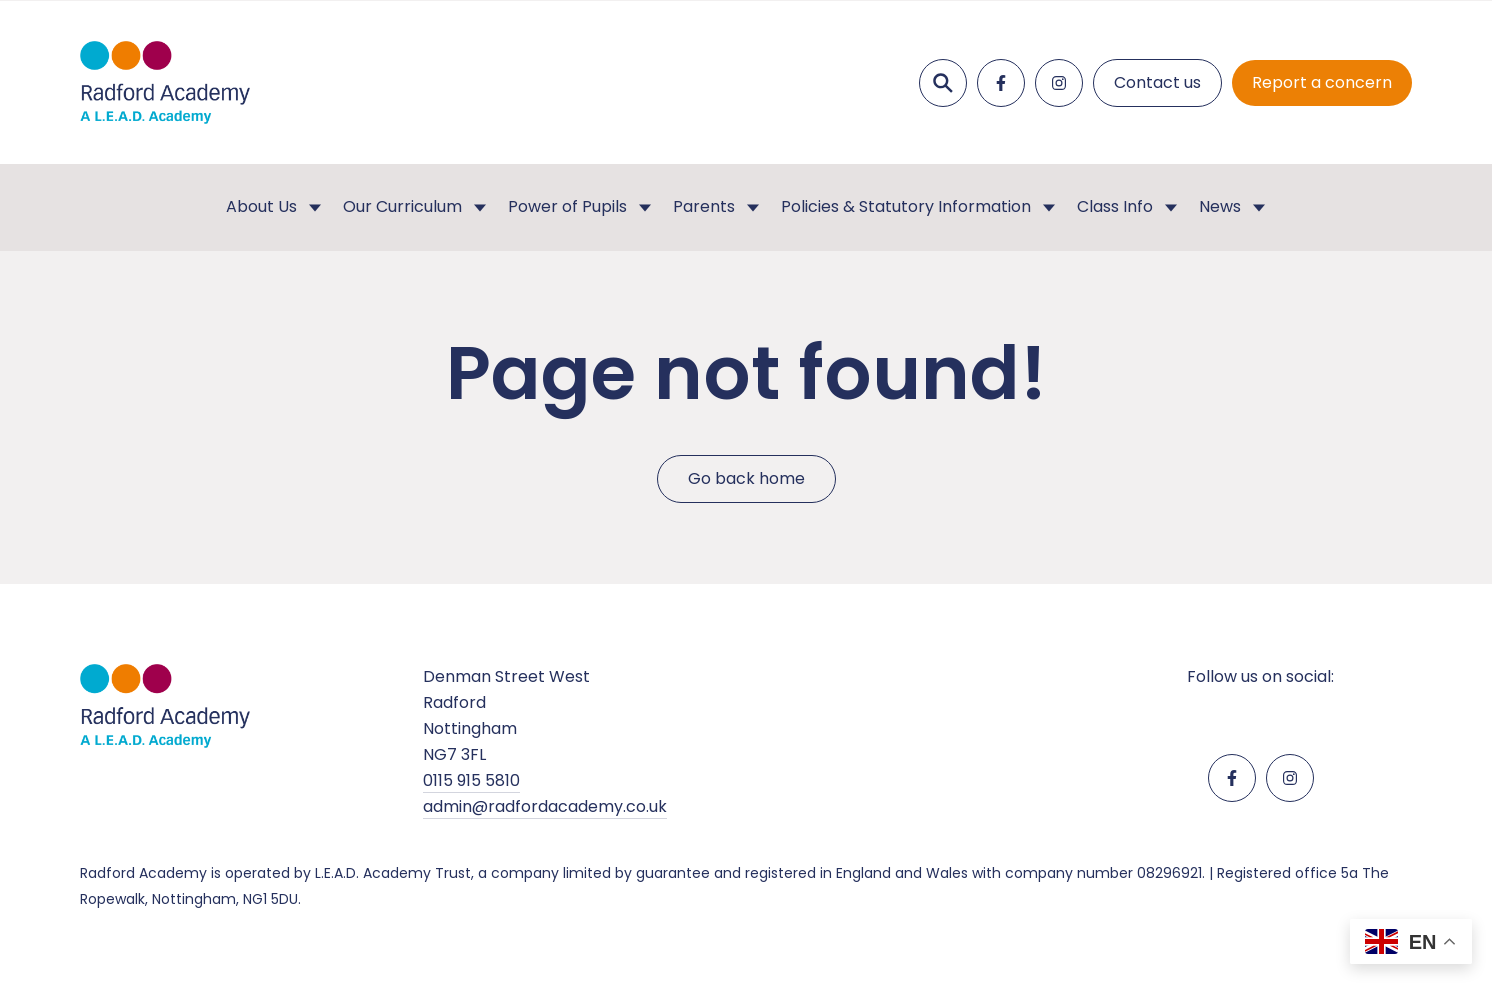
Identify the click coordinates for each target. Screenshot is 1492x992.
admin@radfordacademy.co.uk (545, 806)
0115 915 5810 (471, 780)
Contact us (1157, 82)
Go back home (746, 478)
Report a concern (1322, 82)
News (1220, 206)
